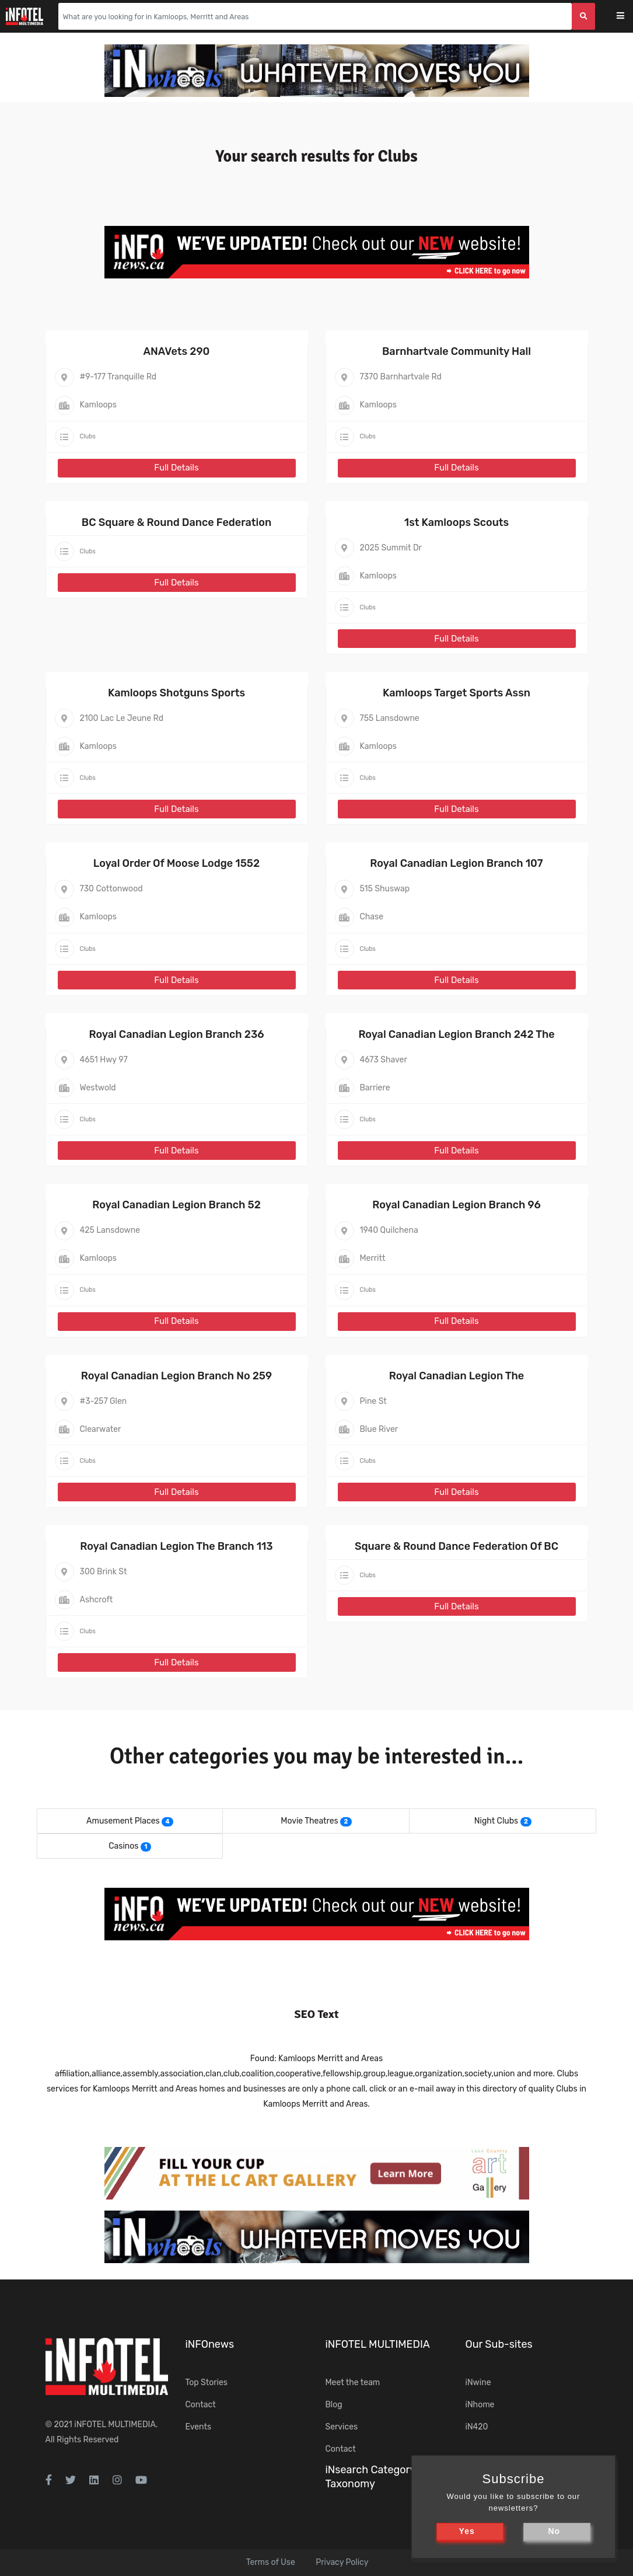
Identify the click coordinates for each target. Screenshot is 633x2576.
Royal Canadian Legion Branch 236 (176, 1034)
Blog (334, 2405)
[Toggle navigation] (628, 17)
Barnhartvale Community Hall (456, 351)
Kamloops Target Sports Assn (456, 692)
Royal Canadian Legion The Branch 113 (176, 1546)
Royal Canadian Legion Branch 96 (456, 1204)
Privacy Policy (342, 2562)
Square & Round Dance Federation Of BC (456, 1546)
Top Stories (207, 2382)
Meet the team (353, 2382)
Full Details (176, 467)
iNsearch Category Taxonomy (370, 2476)
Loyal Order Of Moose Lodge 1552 (176, 863)
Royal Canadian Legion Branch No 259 (176, 1375)
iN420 (477, 2427)
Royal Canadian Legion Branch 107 (456, 863)
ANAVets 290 (177, 351)
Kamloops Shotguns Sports (176, 692)
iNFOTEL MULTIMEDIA (115, 2424)
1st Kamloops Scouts (456, 522)
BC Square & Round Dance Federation (176, 522)
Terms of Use (270, 2562)
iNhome (480, 2405)
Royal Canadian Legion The (456, 1375)
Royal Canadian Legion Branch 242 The (456, 1034)
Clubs (88, 436)
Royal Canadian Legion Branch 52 (176, 1204)
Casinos (123, 1846)
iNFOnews (210, 2344)
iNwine (478, 2382)
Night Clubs (496, 1821)
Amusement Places (123, 1821)
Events (199, 2427)
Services (342, 2427)
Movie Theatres (309, 1821)
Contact (201, 2405)
